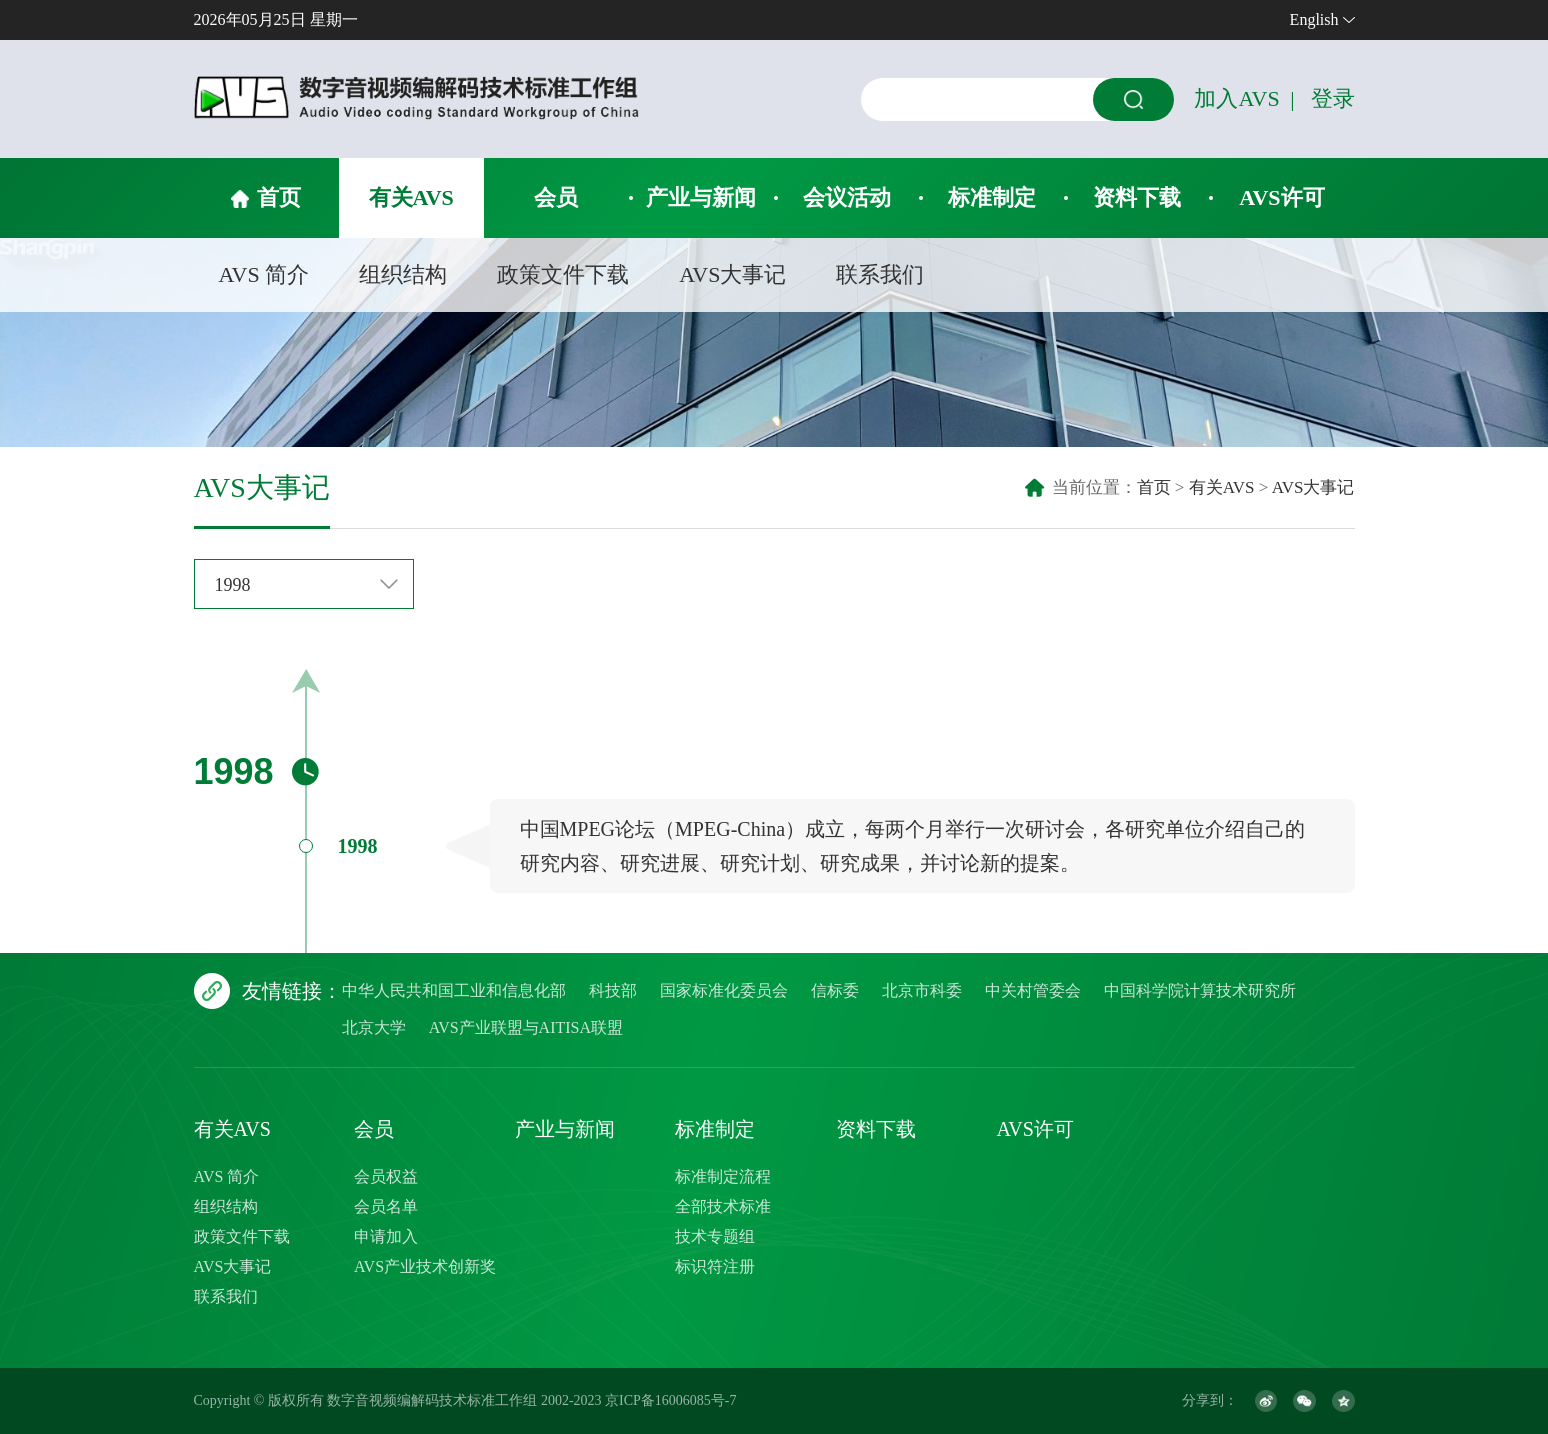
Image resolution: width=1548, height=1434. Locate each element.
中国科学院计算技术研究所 (1200, 990)
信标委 (835, 990)
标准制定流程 (723, 1176)
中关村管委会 (1033, 990)
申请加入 (386, 1236)
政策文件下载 (563, 274)
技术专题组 (715, 1236)
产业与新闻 (701, 197)
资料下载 (1137, 197)
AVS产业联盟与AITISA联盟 (526, 1027)
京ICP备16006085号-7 (670, 1400)
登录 (1333, 98)
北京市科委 (922, 990)
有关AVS (411, 197)
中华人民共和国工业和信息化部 (454, 990)
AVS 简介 (264, 274)
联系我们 (880, 274)
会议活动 (847, 197)
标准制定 (992, 197)
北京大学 (374, 1027)
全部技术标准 (723, 1206)
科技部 (613, 990)
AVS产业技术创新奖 (425, 1266)
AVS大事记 (732, 274)
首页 (279, 197)
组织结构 (403, 274)
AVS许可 (1281, 197)
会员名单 (386, 1206)
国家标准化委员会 (724, 990)
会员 (556, 197)
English (1314, 19)
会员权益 (386, 1176)
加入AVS (1236, 98)
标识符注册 (715, 1266)
